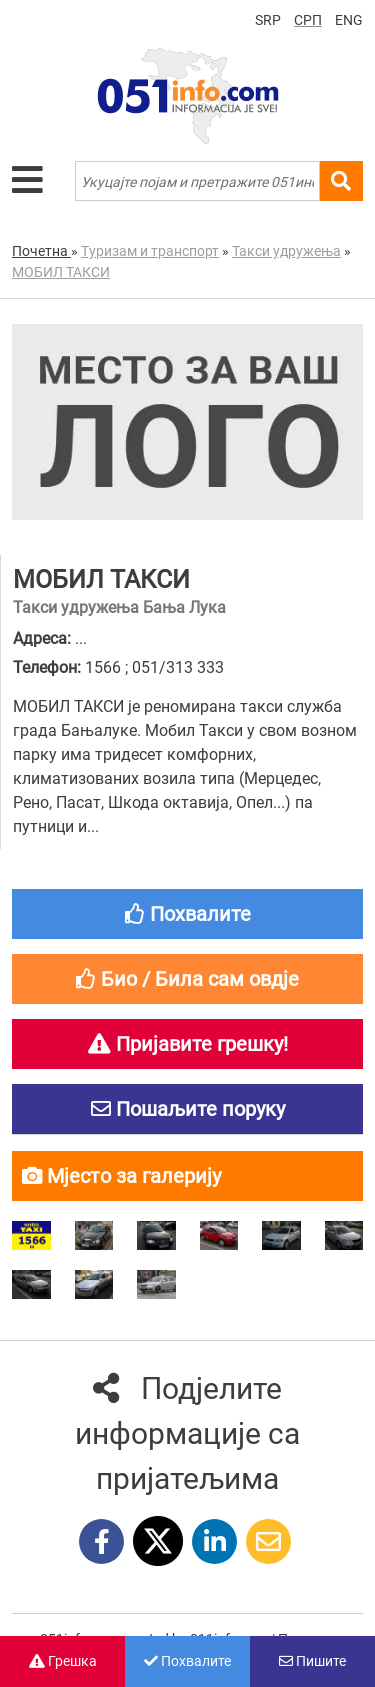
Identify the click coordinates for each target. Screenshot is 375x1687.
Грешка (63, 1661)
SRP (268, 20)
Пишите (312, 1661)
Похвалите (187, 1661)
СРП (308, 20)
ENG (349, 20)
